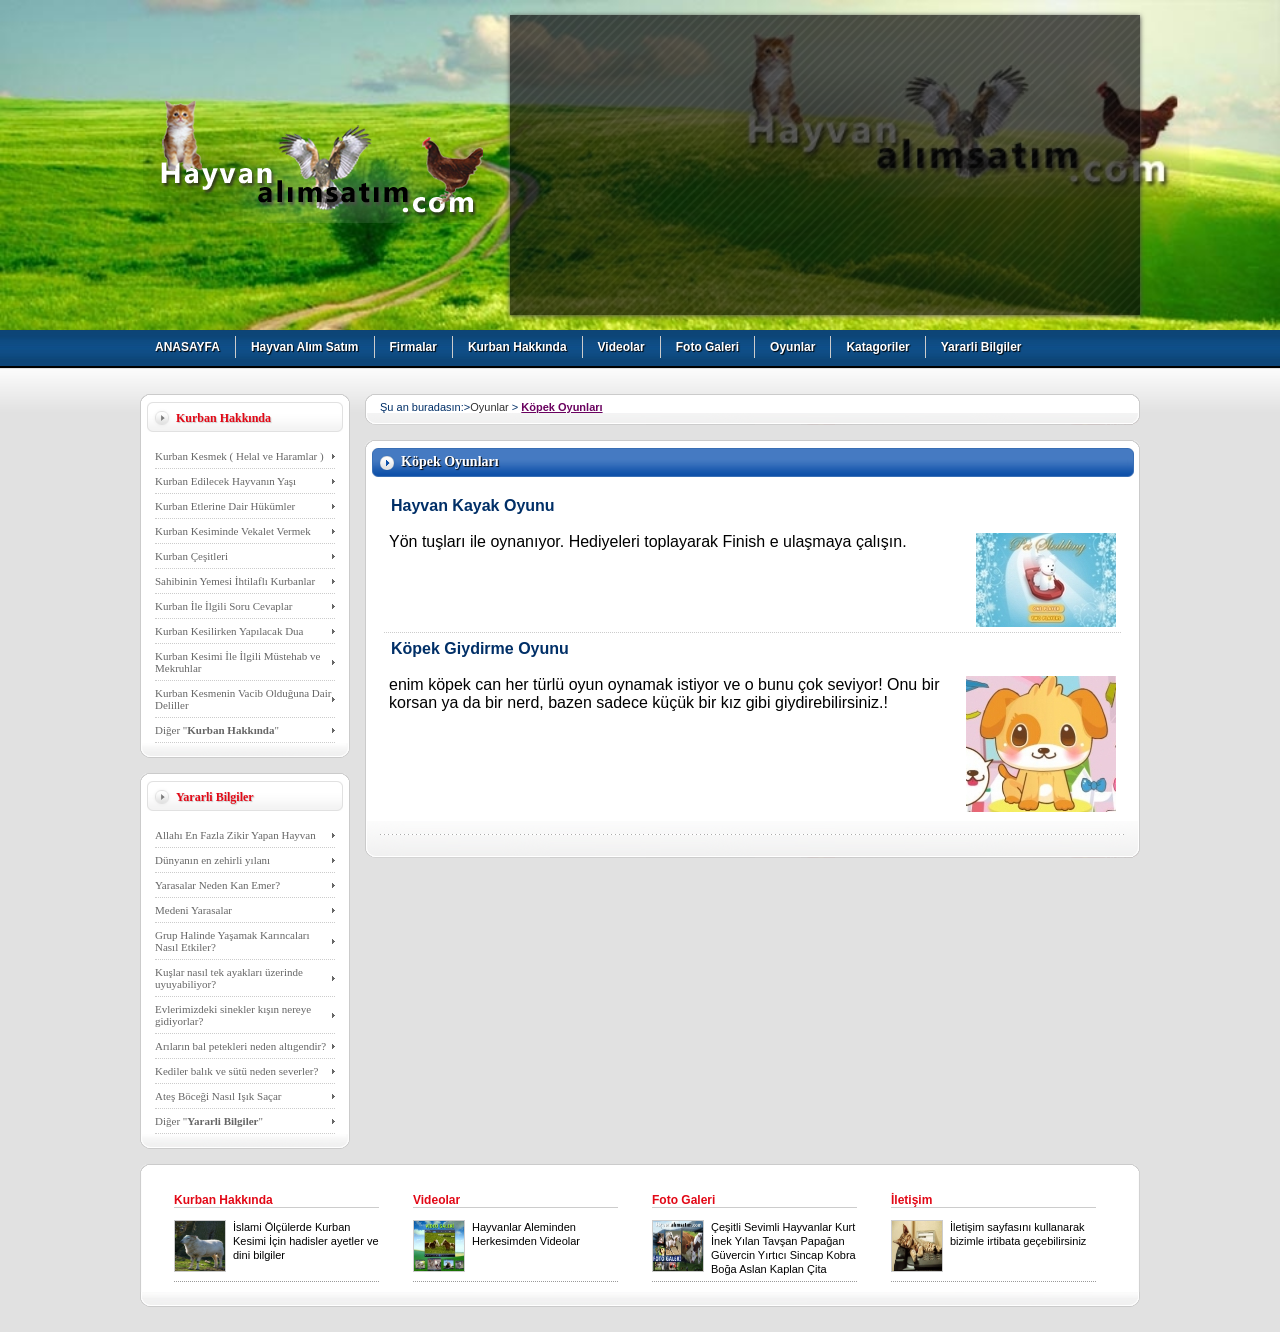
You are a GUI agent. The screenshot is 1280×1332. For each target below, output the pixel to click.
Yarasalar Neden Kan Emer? (217, 885)
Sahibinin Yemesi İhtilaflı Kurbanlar (235, 581)
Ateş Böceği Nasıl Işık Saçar (218, 1096)
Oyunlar (792, 347)
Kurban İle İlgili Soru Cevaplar (223, 606)
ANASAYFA (187, 347)
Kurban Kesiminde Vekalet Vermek (233, 531)
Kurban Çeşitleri (191, 556)
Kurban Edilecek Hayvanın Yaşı (225, 481)
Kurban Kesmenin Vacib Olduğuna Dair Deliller (243, 699)
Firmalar (413, 347)
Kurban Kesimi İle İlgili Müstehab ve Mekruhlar (237, 662)
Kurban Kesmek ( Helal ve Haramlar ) (239, 456)
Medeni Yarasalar (193, 910)
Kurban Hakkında (517, 347)
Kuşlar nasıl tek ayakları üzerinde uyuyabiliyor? (229, 978)
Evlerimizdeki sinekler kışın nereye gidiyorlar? (233, 1015)
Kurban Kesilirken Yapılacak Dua (229, 631)
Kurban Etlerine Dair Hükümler (225, 506)
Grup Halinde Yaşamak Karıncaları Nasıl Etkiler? (232, 941)
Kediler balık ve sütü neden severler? (236, 1071)
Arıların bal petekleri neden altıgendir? (240, 1046)
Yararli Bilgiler (981, 347)
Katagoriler (877, 347)
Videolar (621, 347)
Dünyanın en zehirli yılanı (212, 860)
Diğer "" (217, 730)
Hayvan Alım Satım (305, 347)
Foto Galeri (707, 347)
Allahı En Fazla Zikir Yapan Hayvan (235, 835)
